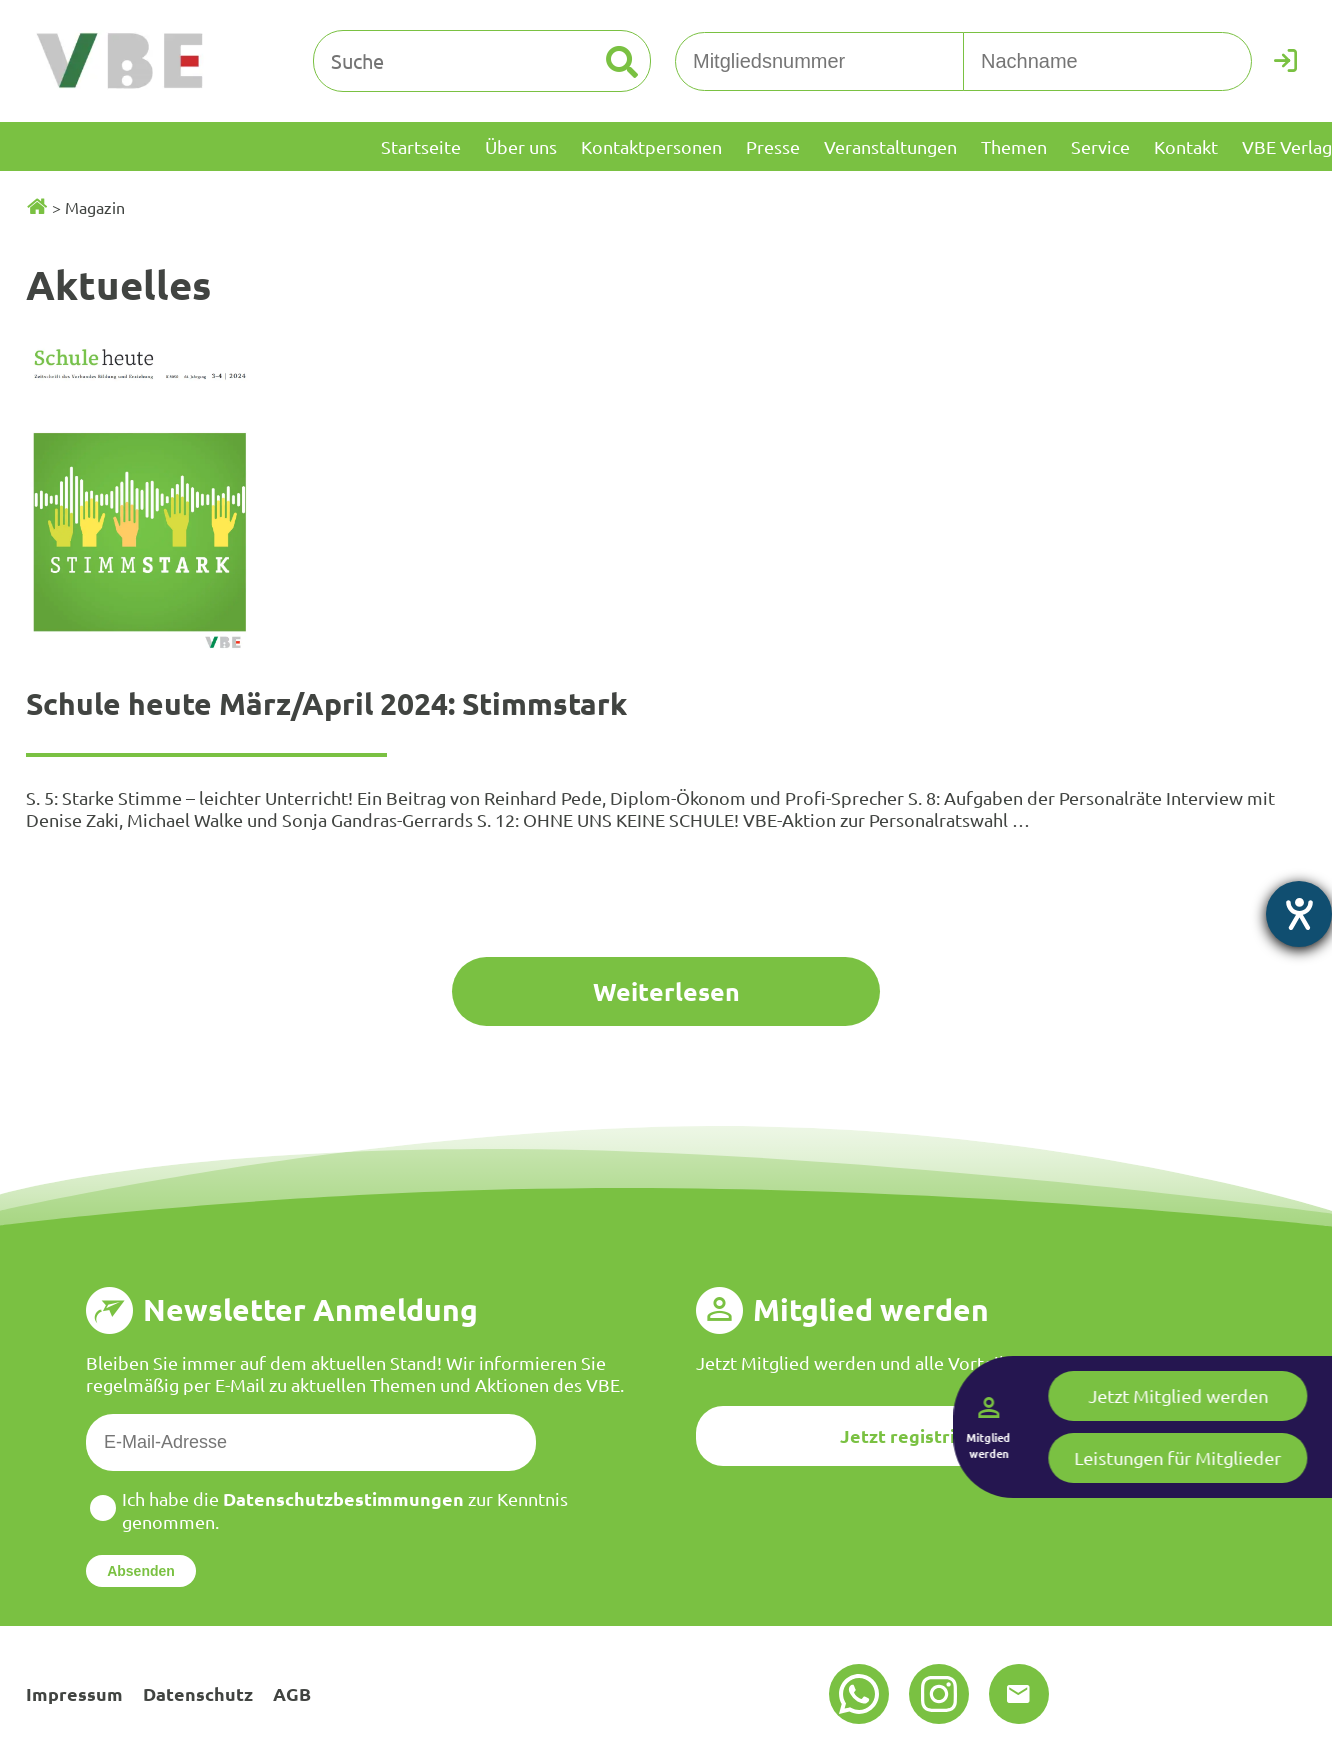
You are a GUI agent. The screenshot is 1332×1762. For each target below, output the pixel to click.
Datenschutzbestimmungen (343, 1498)
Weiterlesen (666, 991)
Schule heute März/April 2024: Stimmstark (326, 703)
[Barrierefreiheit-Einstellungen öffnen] (1299, 914)
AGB (292, 1693)
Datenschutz (198, 1693)
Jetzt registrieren (918, 1435)
